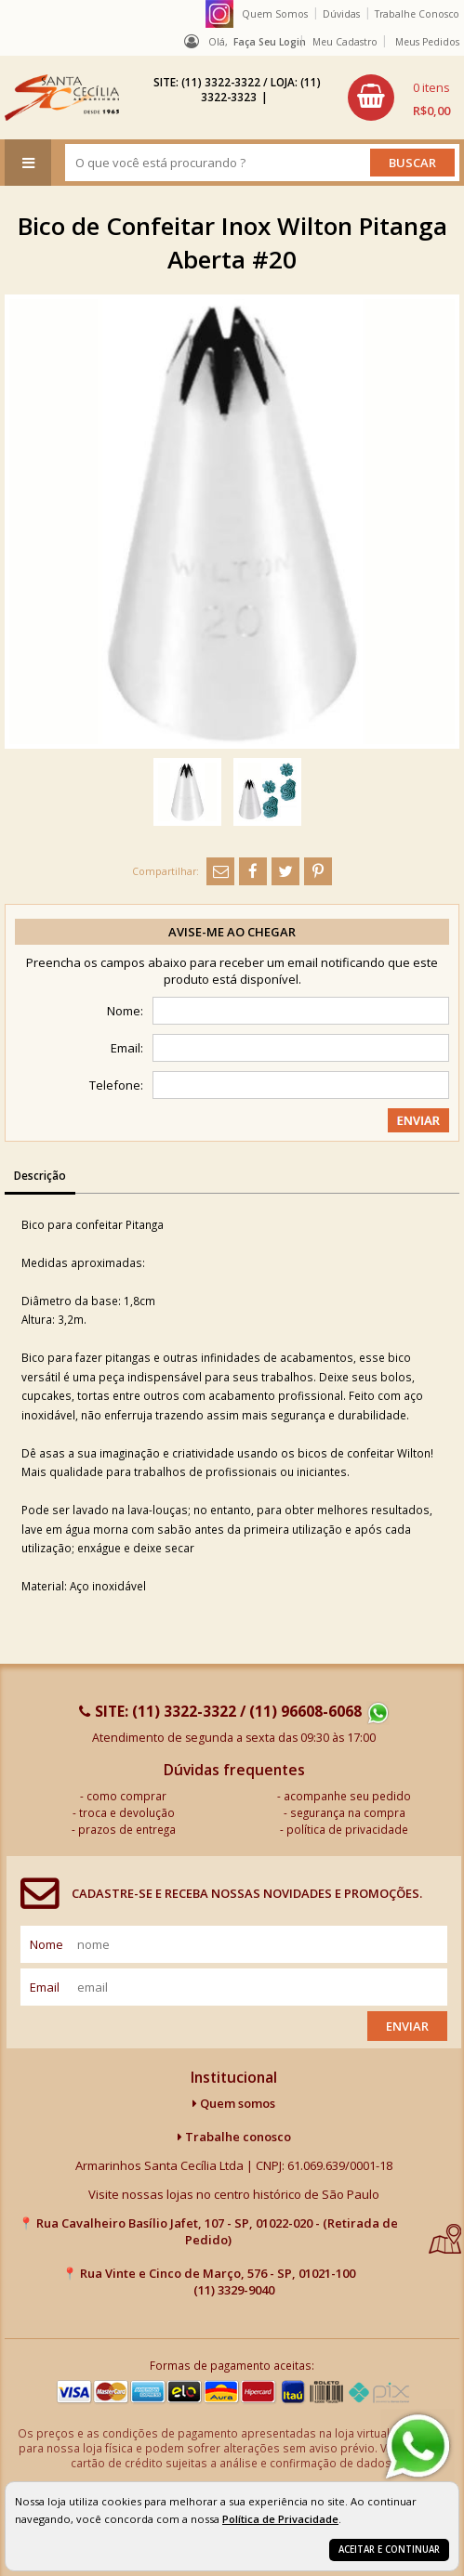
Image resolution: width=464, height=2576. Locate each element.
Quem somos (233, 2103)
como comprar (126, 1795)
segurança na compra (347, 1812)
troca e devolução (127, 1812)
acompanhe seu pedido (347, 1795)
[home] (62, 97)
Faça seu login (269, 41)
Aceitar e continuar (389, 2549)
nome (46, 1944)
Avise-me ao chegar (232, 931)
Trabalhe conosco (234, 2136)
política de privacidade (347, 1829)
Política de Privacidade (280, 2519)
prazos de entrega (127, 1829)
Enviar (407, 2026)
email (45, 1987)
